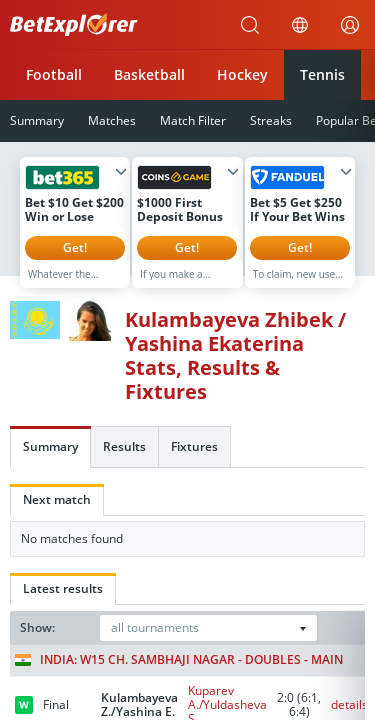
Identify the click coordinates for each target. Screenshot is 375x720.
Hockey (242, 74)
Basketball (149, 74)
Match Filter (193, 120)
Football (54, 74)
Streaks (271, 120)
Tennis (322, 74)
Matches (112, 120)
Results (124, 461)
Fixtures (194, 461)
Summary (50, 461)
